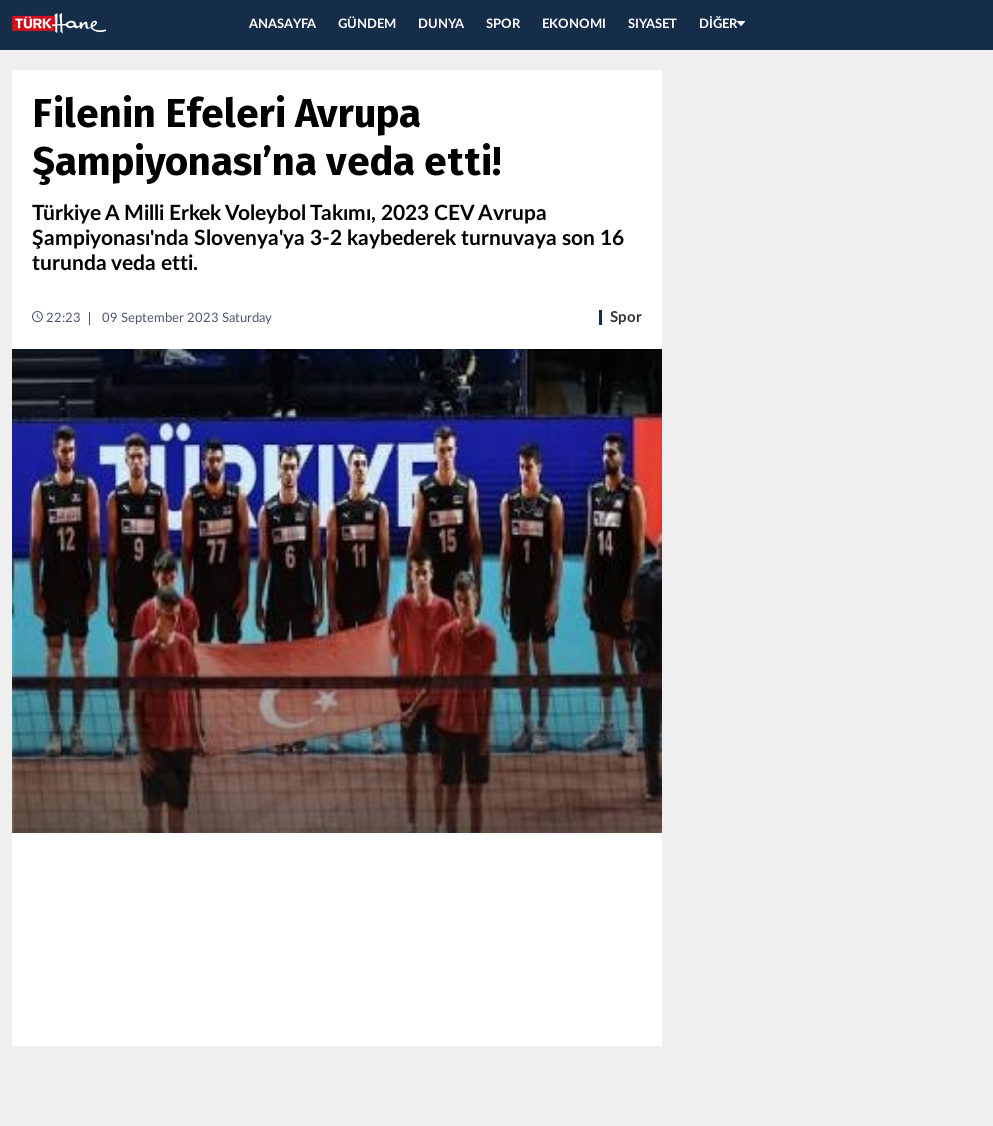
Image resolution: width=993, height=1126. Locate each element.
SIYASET (652, 24)
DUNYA (441, 24)
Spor (626, 317)
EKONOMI (574, 24)
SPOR (503, 24)
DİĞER (722, 24)
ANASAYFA (282, 24)
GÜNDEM (367, 24)
